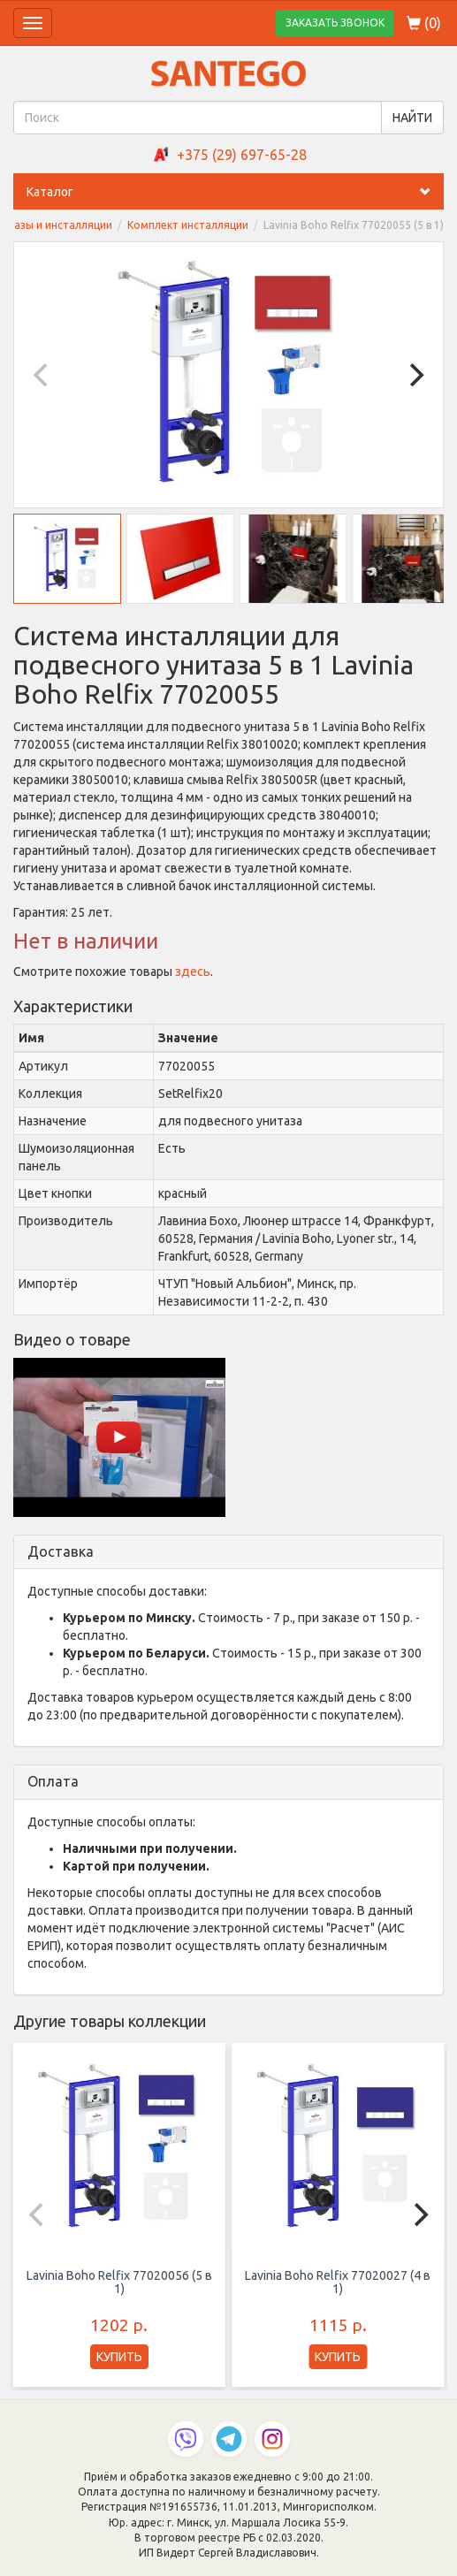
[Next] (414, 374)
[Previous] (42, 374)
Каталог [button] (235, 192)
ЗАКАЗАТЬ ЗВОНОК (335, 22)
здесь (192, 971)
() (424, 23)
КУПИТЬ (119, 2357)
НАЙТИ (412, 118)
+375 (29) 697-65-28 (242, 155)
